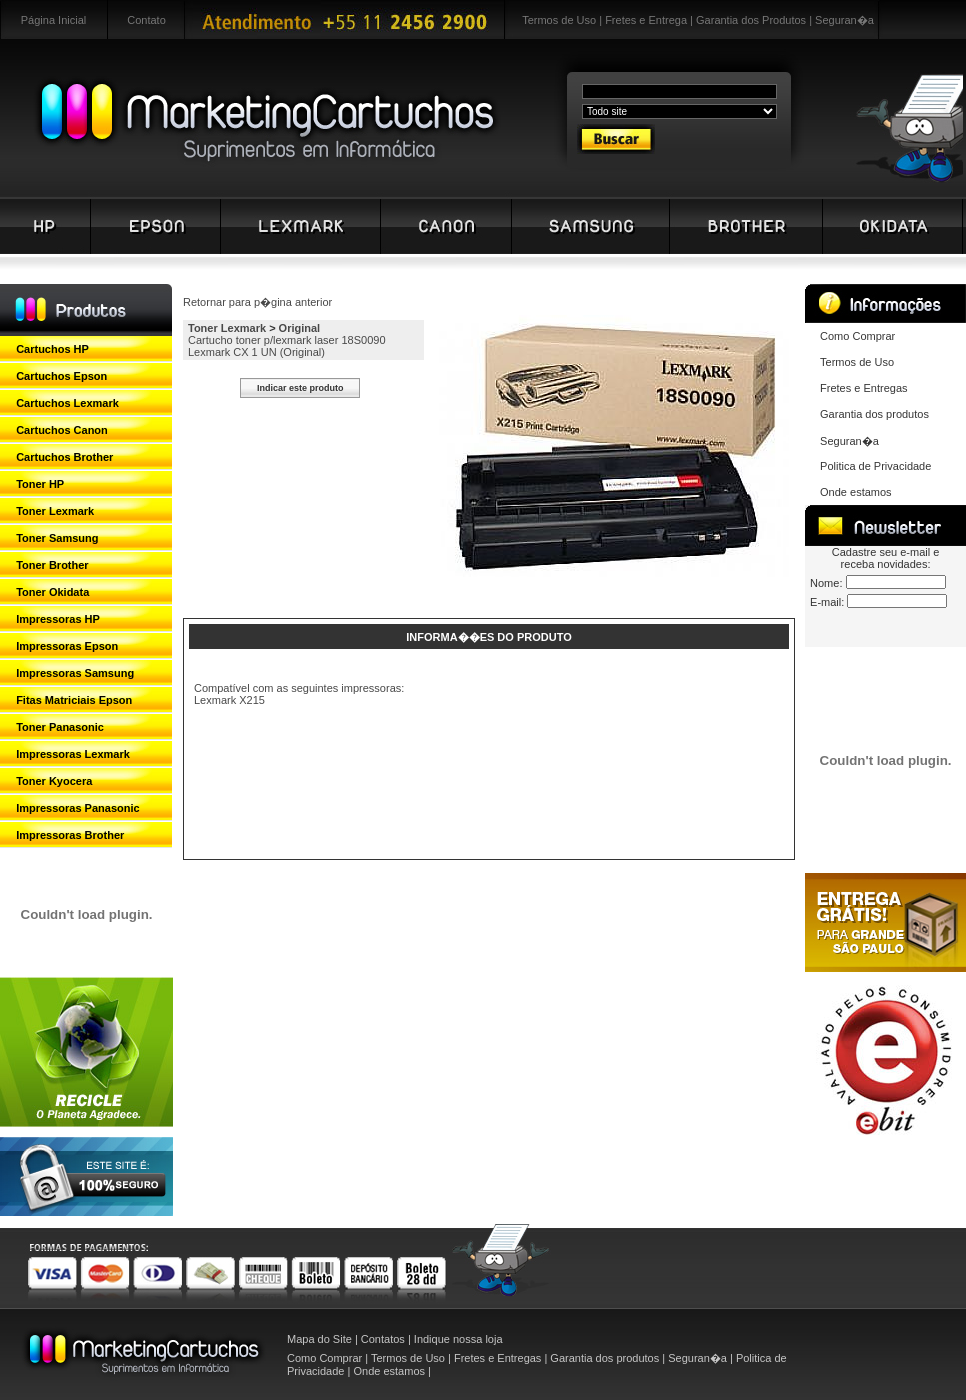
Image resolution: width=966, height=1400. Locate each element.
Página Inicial (53, 20)
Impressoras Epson (67, 646)
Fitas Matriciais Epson (74, 700)
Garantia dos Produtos (751, 20)
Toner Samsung (57, 538)
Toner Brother (52, 565)
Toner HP (40, 484)
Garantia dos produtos (874, 414)
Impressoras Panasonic (78, 808)
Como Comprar (857, 336)
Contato (146, 20)
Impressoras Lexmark (73, 754)
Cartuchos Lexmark (67, 403)
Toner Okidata (52, 592)
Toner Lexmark (55, 511)
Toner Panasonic (60, 727)
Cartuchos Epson (61, 376)
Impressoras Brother (70, 835)
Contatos (383, 1339)
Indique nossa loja (458, 1339)
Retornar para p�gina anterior (257, 302)
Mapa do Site (319, 1339)
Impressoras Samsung (75, 673)
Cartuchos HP (52, 349)
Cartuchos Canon (62, 430)
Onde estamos (856, 492)
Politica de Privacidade (875, 466)
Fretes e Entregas (863, 388)
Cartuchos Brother (64, 457)
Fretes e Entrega (646, 20)
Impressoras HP (58, 619)
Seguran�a (844, 20)
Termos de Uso (559, 20)
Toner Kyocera (54, 781)
